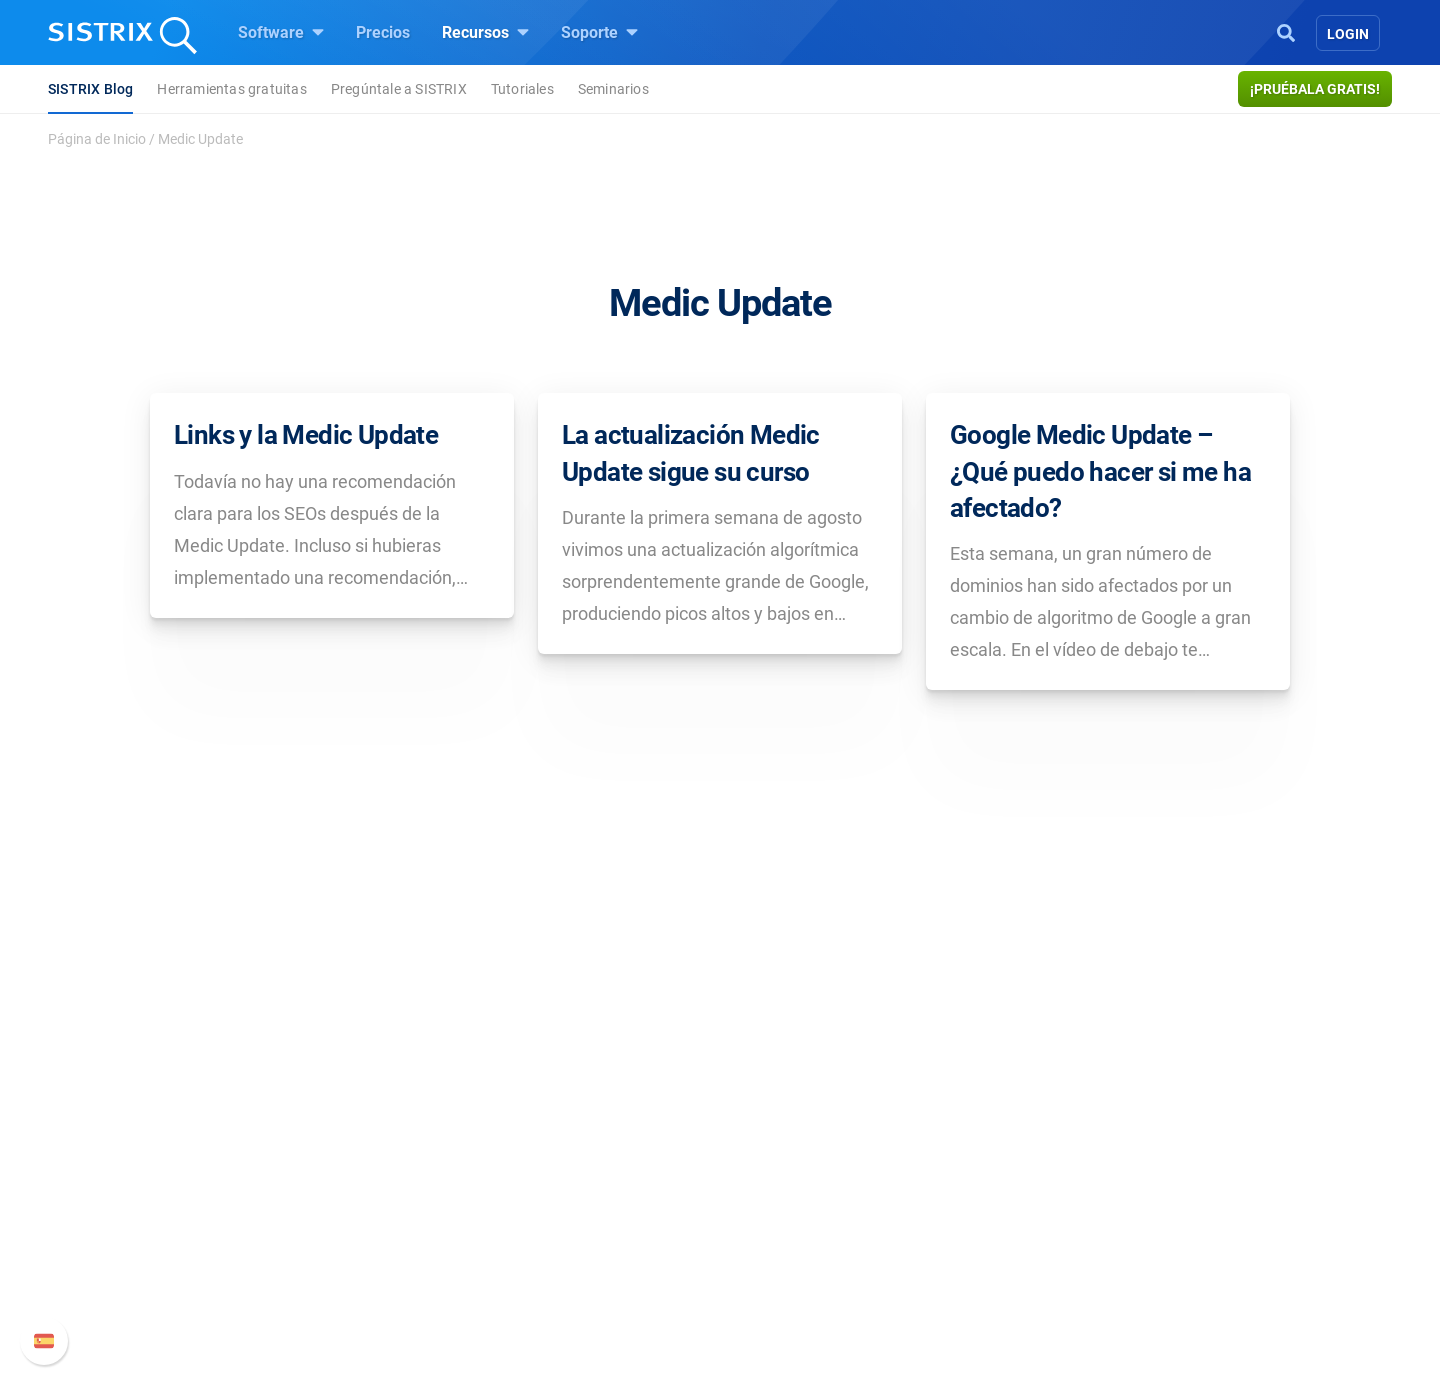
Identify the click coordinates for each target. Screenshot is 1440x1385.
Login (1348, 34)
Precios (383, 32)
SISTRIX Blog (90, 89)
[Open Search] (1286, 31)
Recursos (485, 32)
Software (281, 32)
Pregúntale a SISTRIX (399, 89)
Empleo (345, 1176)
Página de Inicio (97, 139)
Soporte (599, 32)
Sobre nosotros (337, 1144)
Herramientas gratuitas (231, 89)
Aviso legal (322, 1296)
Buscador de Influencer (594, 1240)
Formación (322, 1208)
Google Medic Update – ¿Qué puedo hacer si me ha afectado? (1100, 471)
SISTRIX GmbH (344, 1106)
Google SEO (556, 1176)
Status (997, 1272)
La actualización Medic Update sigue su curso (691, 453)
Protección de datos (354, 1252)
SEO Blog (777, 1208)
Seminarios (613, 89)
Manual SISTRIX (1060, 1144)
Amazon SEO (560, 1208)
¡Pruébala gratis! (1315, 89)
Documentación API (1044, 1208)
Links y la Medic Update (306, 435)
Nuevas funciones (1037, 1176)
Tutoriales (522, 89)
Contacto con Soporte (1050, 1240)
